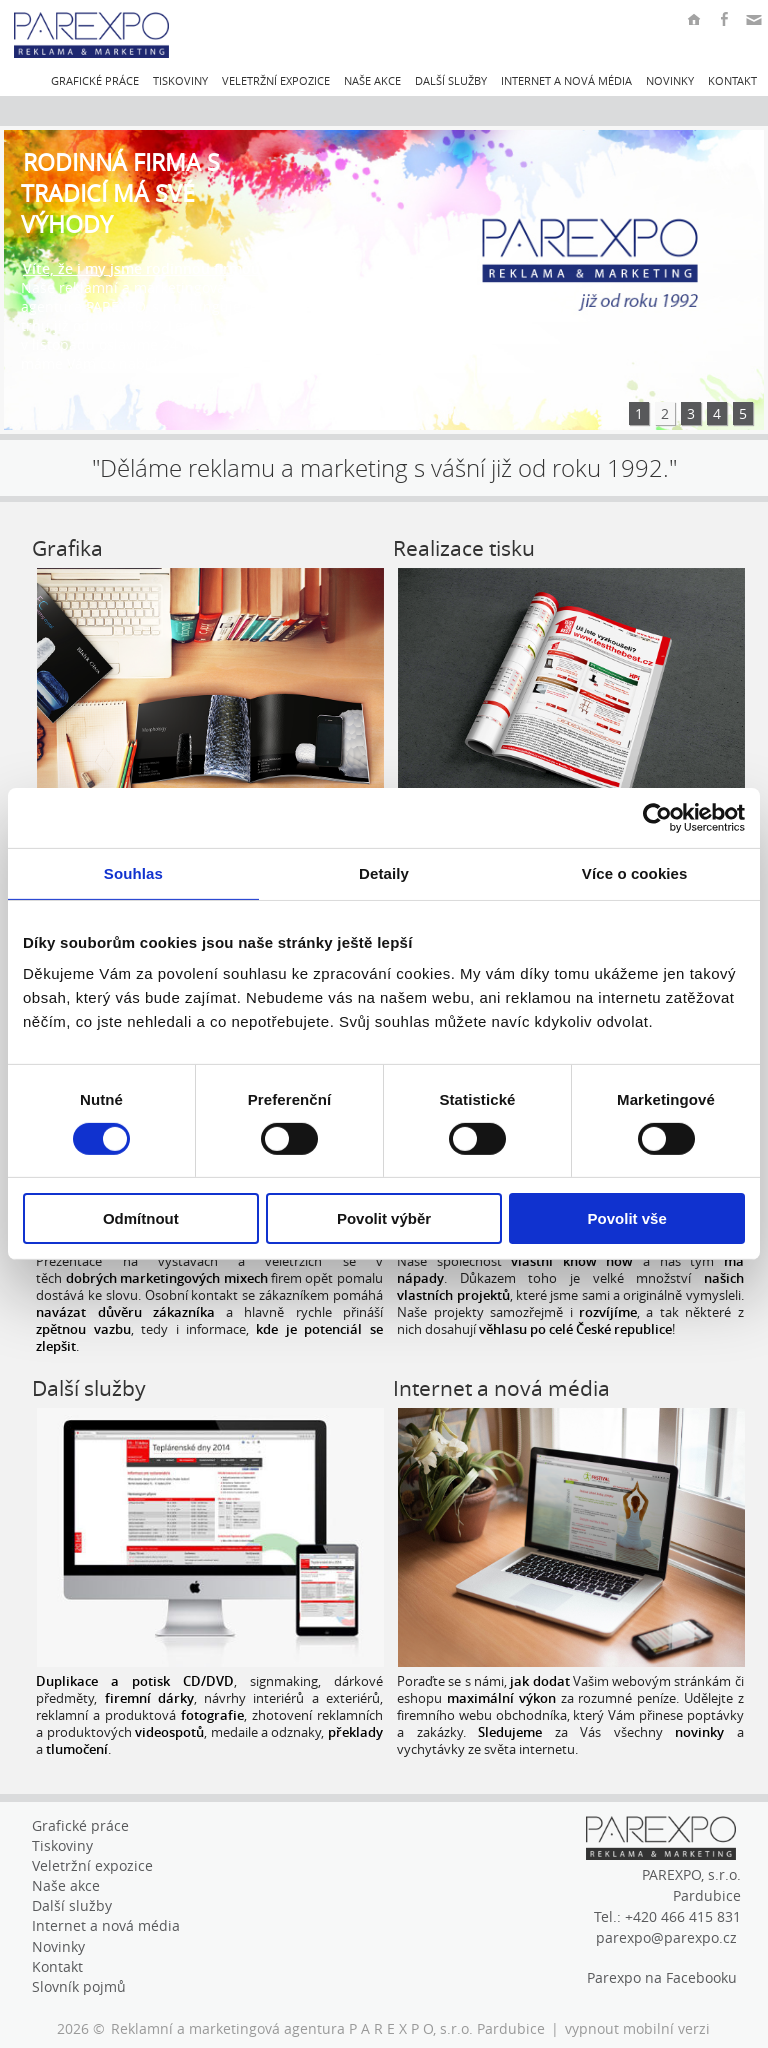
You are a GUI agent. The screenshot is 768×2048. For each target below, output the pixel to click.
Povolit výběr (384, 1218)
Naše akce (372, 80)
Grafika (67, 548)
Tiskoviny (180, 80)
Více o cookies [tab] (635, 873)
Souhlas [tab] (133, 873)
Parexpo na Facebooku (662, 1977)
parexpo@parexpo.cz (666, 1937)
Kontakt (732, 80)
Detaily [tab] (384, 873)
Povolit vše (627, 1218)
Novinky (670, 80)
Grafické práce (95, 80)
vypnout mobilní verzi (637, 2028)
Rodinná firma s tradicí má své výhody (120, 193)
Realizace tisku (464, 548)
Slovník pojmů (79, 1986)
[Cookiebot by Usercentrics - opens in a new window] (657, 818)
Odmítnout (141, 1218)
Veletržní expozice (276, 80)
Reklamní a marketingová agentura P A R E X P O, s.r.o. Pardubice (328, 2028)
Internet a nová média (566, 80)
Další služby (451, 80)
